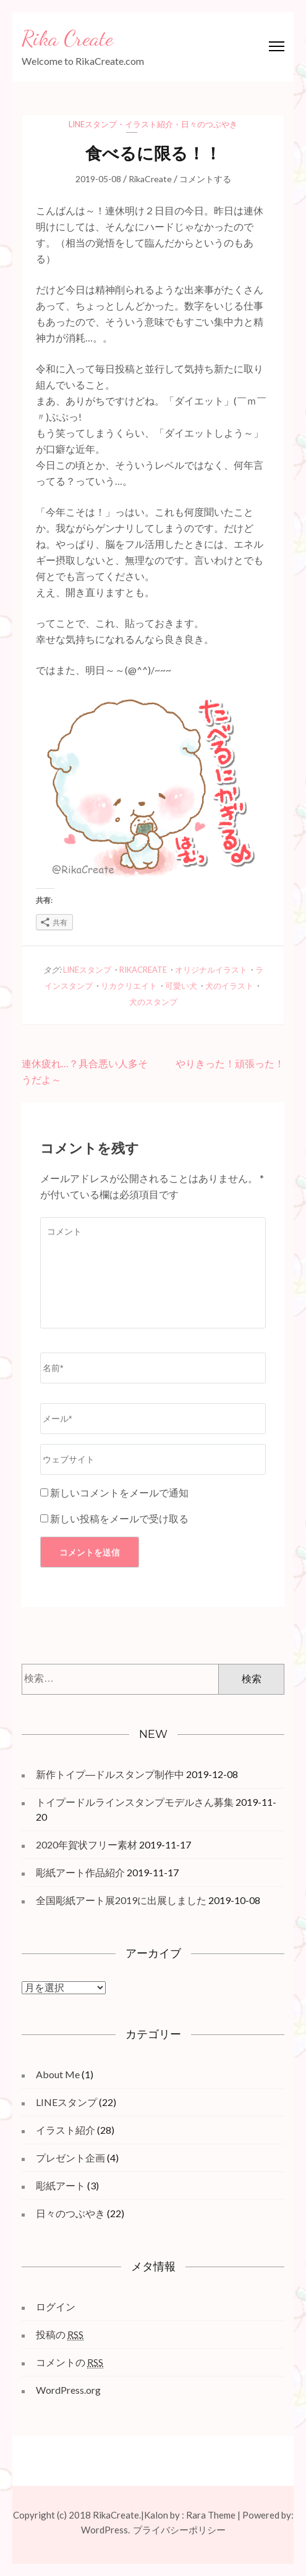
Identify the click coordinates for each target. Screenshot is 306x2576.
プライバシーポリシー (179, 2529)
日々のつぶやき (209, 124)
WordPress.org (68, 2390)
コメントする (205, 179)
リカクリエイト (129, 986)
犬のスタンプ (153, 1002)
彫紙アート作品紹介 (80, 1872)
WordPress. (105, 2529)
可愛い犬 (181, 986)
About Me (58, 2074)
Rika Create (67, 38)
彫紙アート (60, 2185)
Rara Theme (211, 2514)
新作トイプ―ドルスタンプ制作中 (110, 1774)
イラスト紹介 (149, 124)
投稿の (59, 2334)
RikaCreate (150, 179)
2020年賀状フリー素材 (86, 1844)
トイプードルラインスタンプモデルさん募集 (135, 1802)
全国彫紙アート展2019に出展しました (121, 1900)
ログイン (55, 2306)
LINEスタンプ (93, 124)
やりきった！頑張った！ (230, 1063)
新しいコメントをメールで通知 (119, 1492)
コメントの (69, 2362)
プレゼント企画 (70, 2157)
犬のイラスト (229, 986)
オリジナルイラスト (211, 970)
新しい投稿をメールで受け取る (119, 1518)
